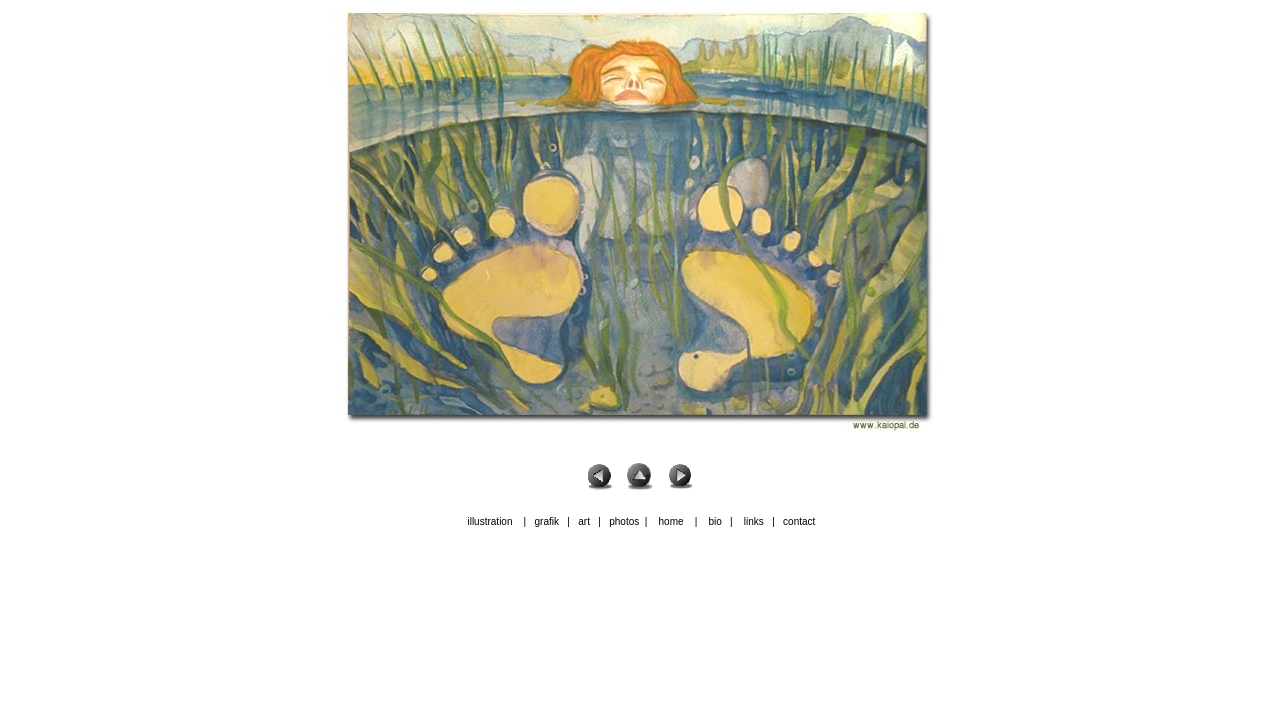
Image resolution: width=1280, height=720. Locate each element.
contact (799, 521)
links (754, 521)
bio (714, 521)
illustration (489, 521)
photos (624, 521)
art (582, 521)
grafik (547, 521)
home (671, 521)
